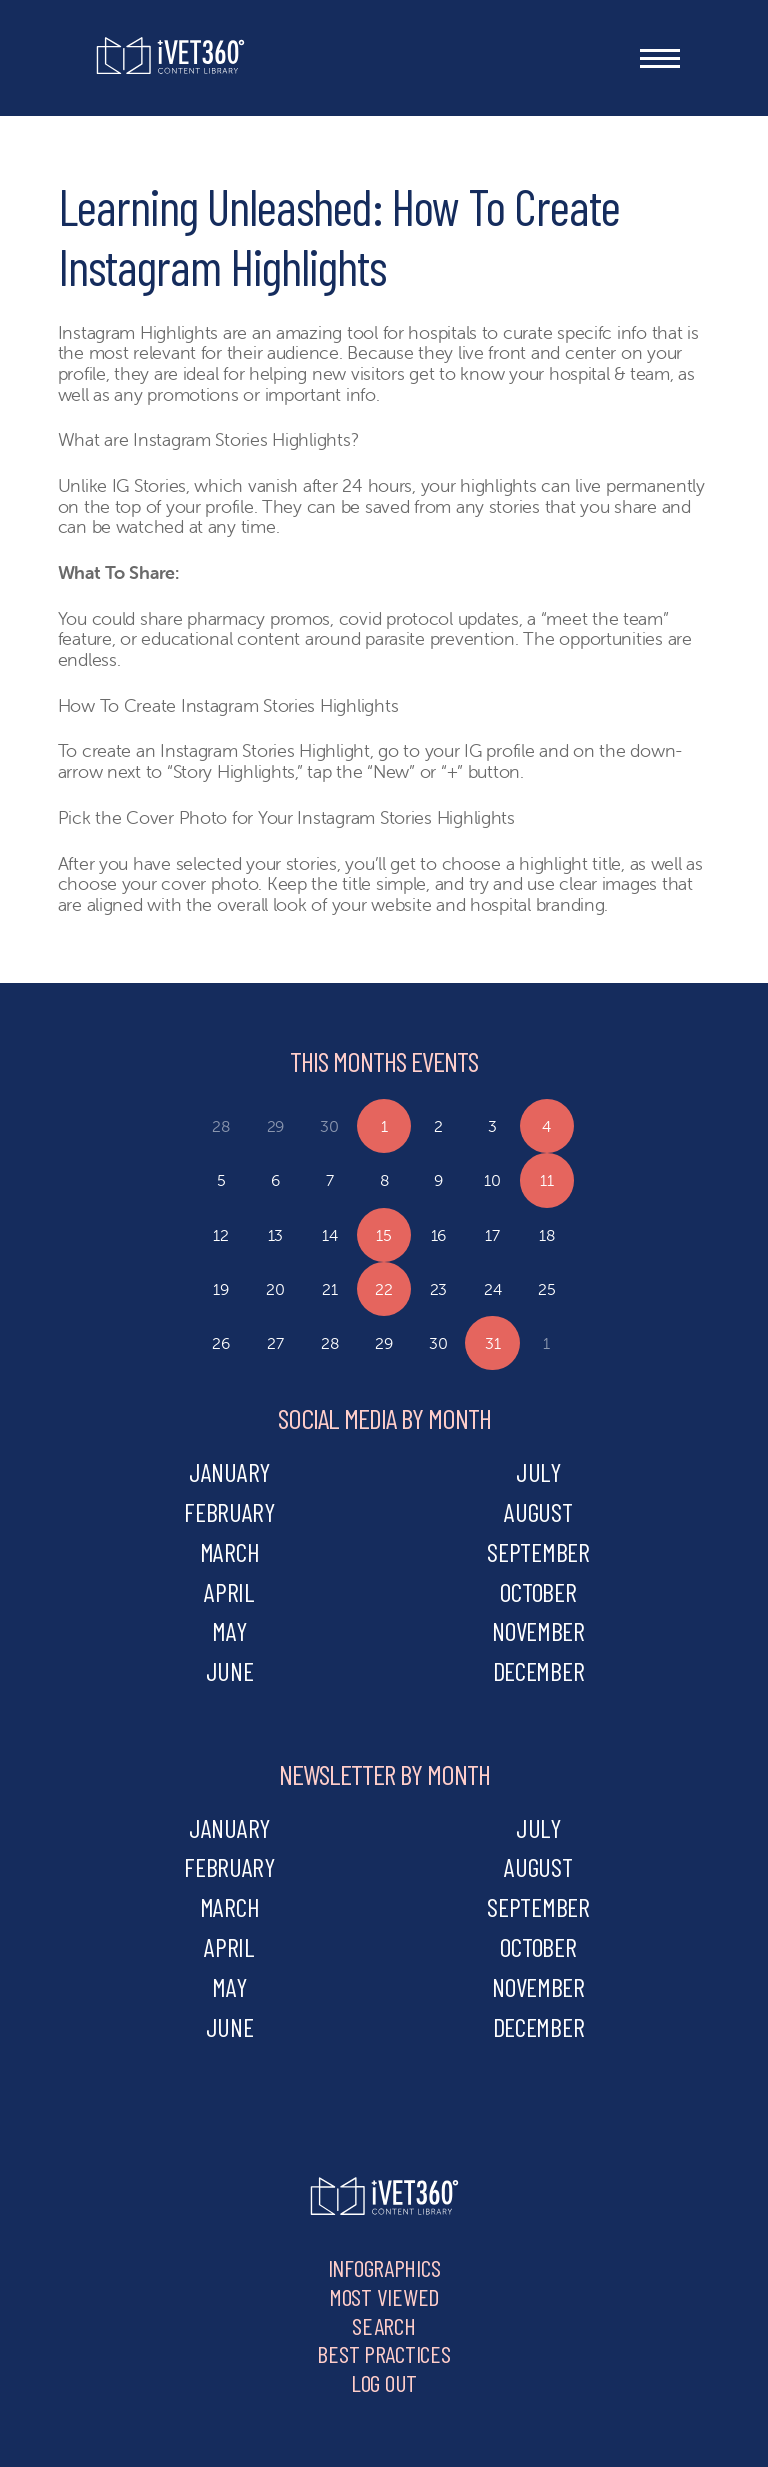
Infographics (384, 2267)
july (538, 1471)
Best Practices (383, 2353)
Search (383, 2325)
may (229, 1630)
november (538, 1630)
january (229, 1471)
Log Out (384, 2382)
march (230, 1551)
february (229, 1511)
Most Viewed (384, 2296)
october (538, 1591)
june (230, 1670)
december (539, 1670)
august (538, 1511)
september (538, 1551)
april (229, 1591)
